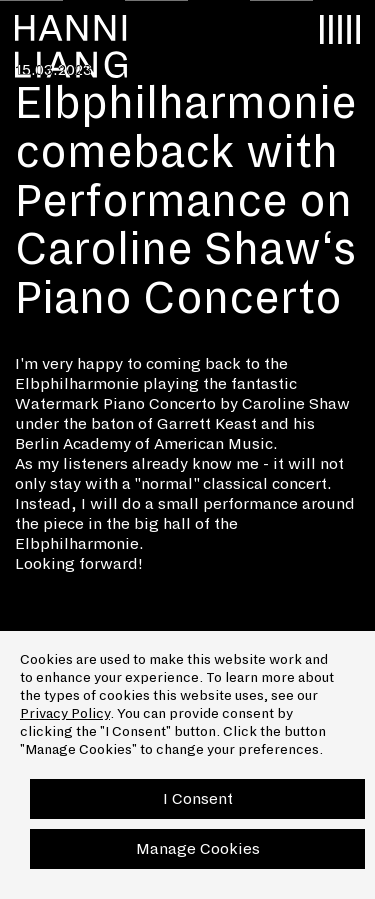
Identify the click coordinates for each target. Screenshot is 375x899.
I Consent (198, 798)
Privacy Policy (65, 713)
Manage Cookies (198, 848)
